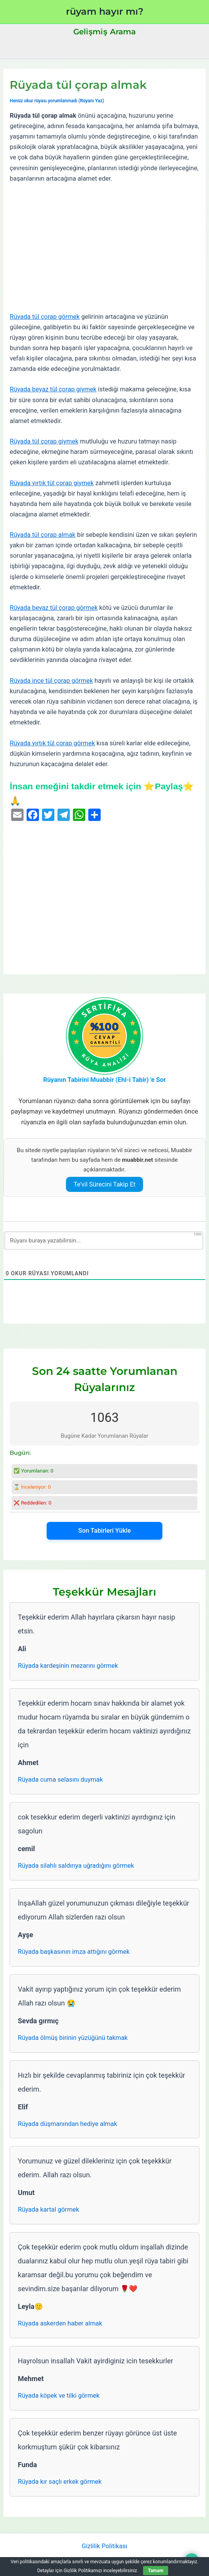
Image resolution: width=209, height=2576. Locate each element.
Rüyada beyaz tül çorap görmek (54, 607)
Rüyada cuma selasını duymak (60, 1779)
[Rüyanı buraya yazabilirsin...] (103, 1240)
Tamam (155, 2570)
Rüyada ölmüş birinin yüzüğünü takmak (73, 2037)
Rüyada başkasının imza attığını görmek (74, 1951)
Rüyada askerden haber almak (60, 2323)
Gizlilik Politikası (104, 2546)
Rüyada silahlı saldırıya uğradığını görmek (76, 1865)
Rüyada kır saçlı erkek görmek (59, 2481)
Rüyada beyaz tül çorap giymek (53, 389)
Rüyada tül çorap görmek (44, 316)
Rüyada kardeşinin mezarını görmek (68, 1665)
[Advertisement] (104, 248)
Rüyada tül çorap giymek (44, 441)
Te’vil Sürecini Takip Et (105, 1184)
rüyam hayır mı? (104, 11)
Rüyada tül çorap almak (42, 534)
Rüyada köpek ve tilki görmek (58, 2395)
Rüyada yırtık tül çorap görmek (52, 743)
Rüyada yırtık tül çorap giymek (52, 483)
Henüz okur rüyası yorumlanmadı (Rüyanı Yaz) (57, 100)
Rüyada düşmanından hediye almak (67, 2123)
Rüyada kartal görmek (48, 2209)
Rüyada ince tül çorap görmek (51, 680)
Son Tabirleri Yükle (104, 1530)
